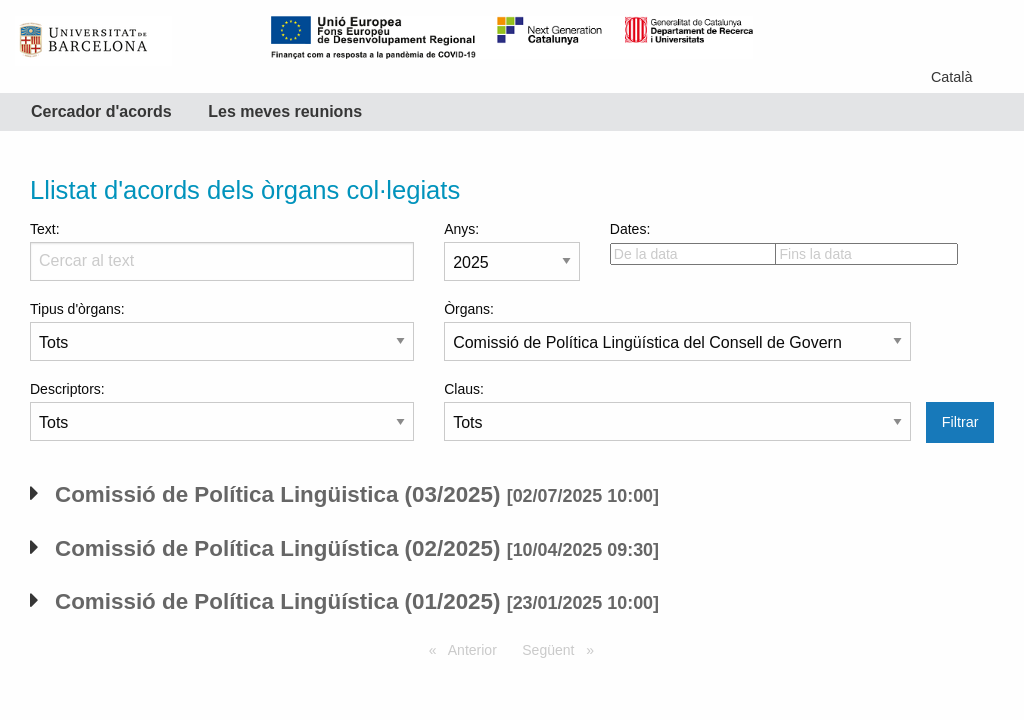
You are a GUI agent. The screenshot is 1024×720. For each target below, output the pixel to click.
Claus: (677, 411)
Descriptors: (222, 411)
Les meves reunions (285, 111)
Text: (222, 251)
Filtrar (960, 422)
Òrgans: (677, 331)
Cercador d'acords (101, 111)
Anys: (512, 251)
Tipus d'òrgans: (222, 331)
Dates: (678, 243)
